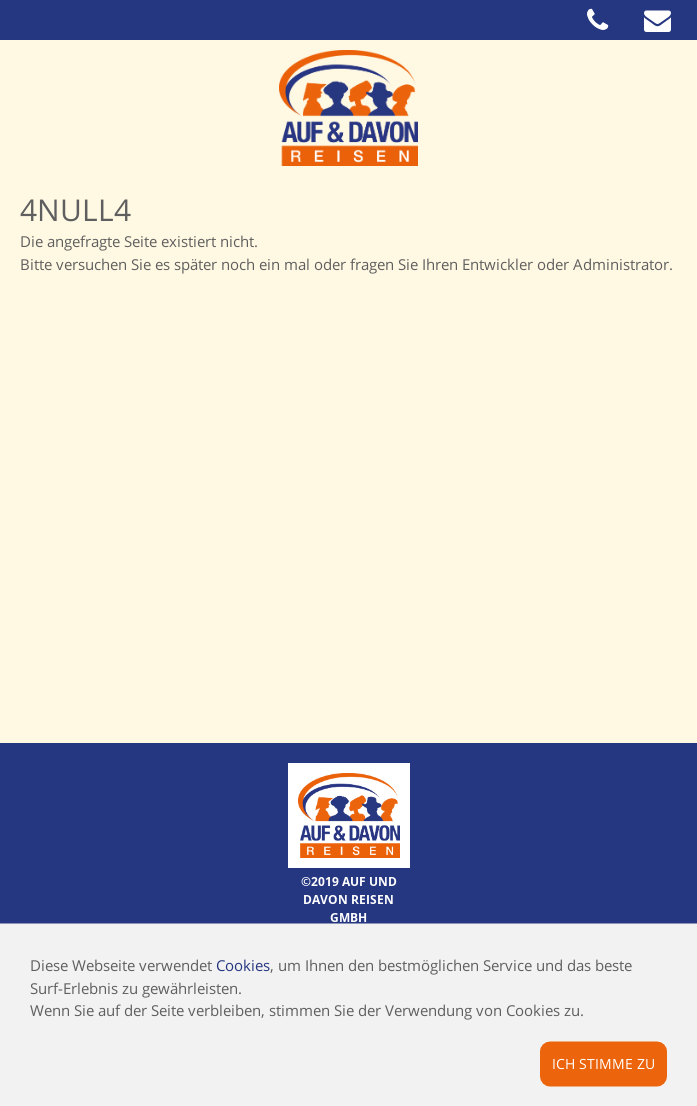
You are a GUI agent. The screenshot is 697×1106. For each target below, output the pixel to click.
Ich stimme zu (603, 1062)
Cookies (243, 965)
